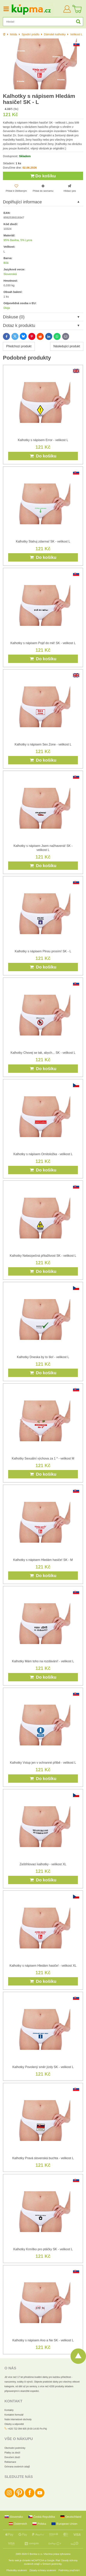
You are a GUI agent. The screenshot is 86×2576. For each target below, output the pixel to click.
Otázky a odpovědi (14, 2424)
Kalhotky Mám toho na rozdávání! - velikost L (43, 1661)
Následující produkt (66, 346)
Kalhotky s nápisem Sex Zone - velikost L (43, 744)
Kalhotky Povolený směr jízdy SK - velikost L (43, 2067)
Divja (6, 307)
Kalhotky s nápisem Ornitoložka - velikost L (43, 1154)
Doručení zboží (12, 2457)
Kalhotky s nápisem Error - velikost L (43, 440)
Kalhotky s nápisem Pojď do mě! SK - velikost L (43, 643)
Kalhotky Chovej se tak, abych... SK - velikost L (42, 1052)
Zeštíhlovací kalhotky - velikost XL (43, 1864)
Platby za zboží (12, 2452)
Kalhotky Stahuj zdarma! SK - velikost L (43, 541)
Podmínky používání (69, 2570)
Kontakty (9, 2410)
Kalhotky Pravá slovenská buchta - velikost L (43, 2158)
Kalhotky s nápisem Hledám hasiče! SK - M (43, 1559)
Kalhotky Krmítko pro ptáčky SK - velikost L (43, 2249)
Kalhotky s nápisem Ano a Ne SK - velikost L (43, 2340)
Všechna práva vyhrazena (56, 2554)
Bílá (5, 262)
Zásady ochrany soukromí (42, 2570)
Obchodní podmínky (14, 2448)
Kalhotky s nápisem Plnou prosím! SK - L (43, 951)
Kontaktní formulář (13, 2414)
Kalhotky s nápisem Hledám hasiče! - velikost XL (43, 1965)
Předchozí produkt (18, 346)
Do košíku (43, 175)
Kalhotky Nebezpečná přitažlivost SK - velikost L (43, 1255)
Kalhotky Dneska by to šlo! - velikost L (43, 1357)
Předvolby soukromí (16, 2570)
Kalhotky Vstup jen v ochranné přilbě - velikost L (43, 1762)
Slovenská (10, 274)
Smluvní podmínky (51, 2564)
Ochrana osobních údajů (17, 2466)
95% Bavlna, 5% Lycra (17, 240)
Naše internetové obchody (17, 2419)
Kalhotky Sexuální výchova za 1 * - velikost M (43, 1458)
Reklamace (10, 2462)
